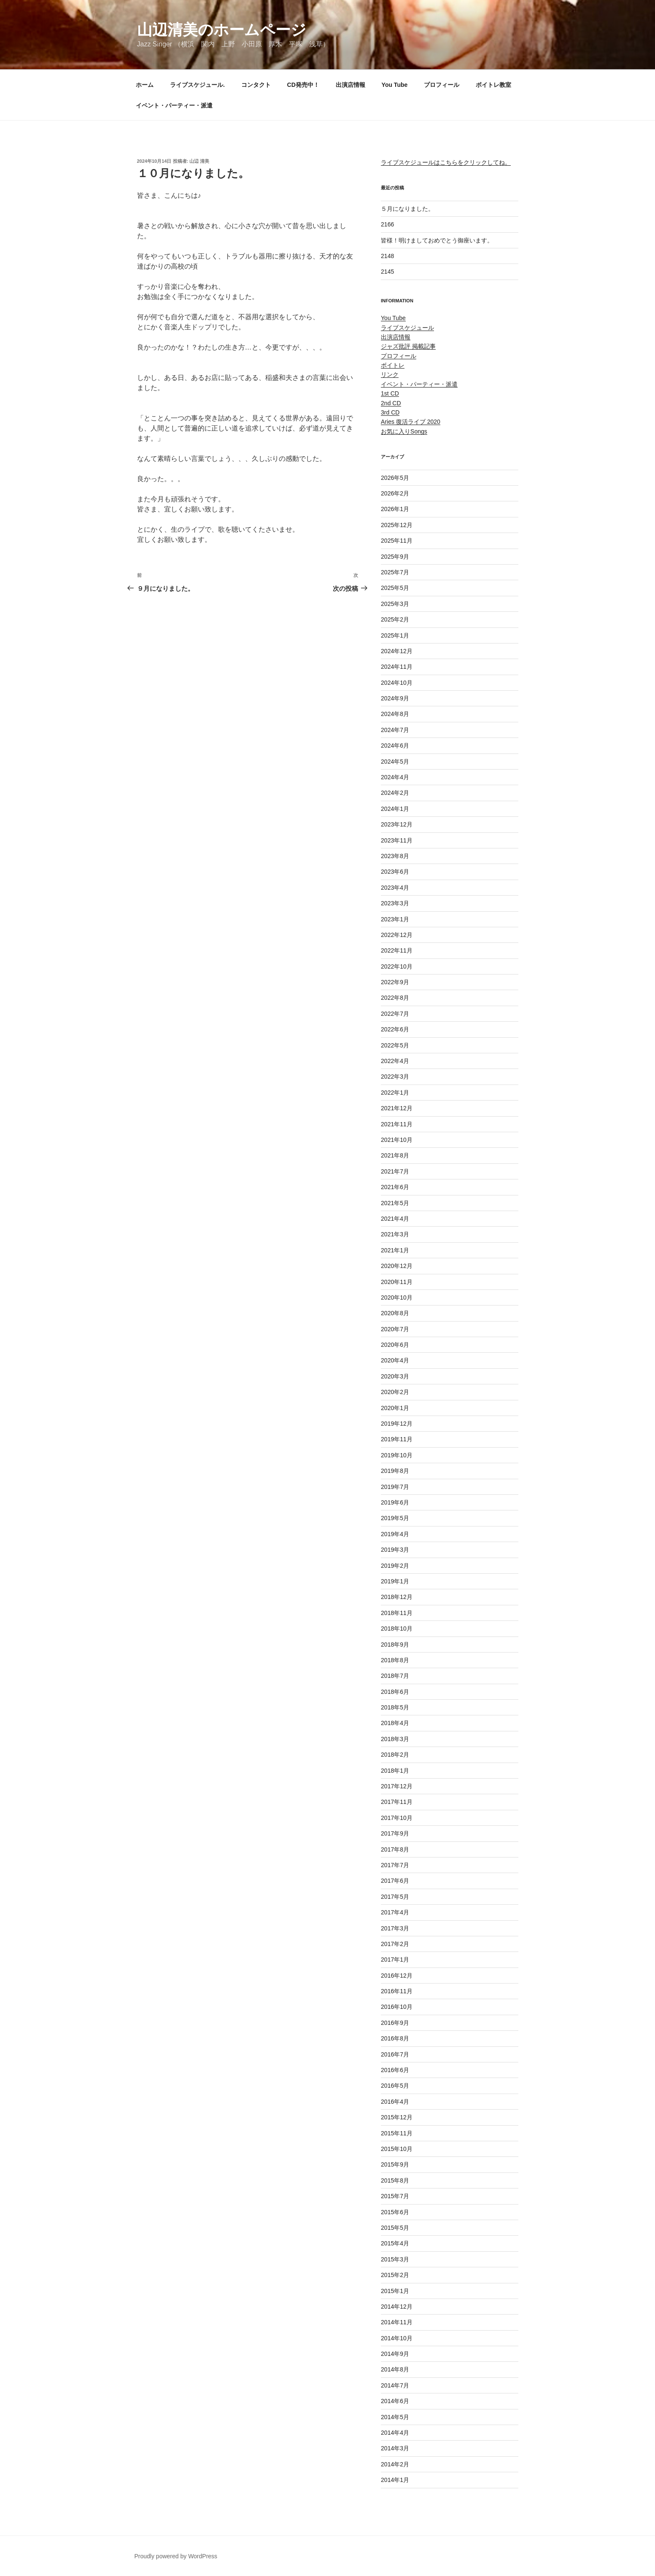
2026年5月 (395, 477)
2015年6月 (395, 2212)
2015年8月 (395, 2180)
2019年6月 (395, 1502)
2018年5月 (395, 1707)
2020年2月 (395, 1392)
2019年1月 (395, 1581)
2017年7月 (395, 1865)
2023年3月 (395, 903)
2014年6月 (395, 2401)
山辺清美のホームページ (221, 29)
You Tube (395, 84)
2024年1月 (395, 808)
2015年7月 (395, 2196)
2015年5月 (395, 2227)
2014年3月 (395, 2448)
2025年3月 (395, 603)
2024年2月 (395, 792)
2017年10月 (396, 1817)
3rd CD (390, 412)
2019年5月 (395, 1518)
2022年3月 (395, 1076)
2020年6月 (395, 1344)
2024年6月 (395, 745)
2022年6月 (395, 1029)
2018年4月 (395, 1723)
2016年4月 (395, 2101)
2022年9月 (395, 982)
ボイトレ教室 (493, 84)
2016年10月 (396, 2006)
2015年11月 (396, 2133)
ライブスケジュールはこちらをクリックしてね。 (446, 162)
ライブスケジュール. (197, 84)
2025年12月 (396, 525)
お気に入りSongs (404, 431)
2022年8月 (395, 997)
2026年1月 (395, 509)
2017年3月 (395, 1928)
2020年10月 (396, 1297)
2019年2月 (395, 1565)
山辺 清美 (199, 161)
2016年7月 (395, 2054)
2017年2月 (395, 1944)
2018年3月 (395, 1739)
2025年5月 (395, 587)
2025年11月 (396, 540)
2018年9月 (395, 1644)
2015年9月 (395, 2164)
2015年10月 (396, 2148)
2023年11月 (396, 840)
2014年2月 (395, 2464)
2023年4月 (395, 887)
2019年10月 (396, 1455)
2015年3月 (395, 2259)
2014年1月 (395, 2479)
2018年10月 (396, 1628)
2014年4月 (395, 2432)
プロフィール (441, 84)
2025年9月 (395, 556)
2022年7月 (395, 1013)
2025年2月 (395, 619)
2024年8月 (395, 714)
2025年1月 (395, 635)
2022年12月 (396, 934)
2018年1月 (395, 1770)
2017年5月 (395, 1896)
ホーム (145, 84)
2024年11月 (396, 666)
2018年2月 (395, 1754)
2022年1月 (395, 1092)
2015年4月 (395, 2243)
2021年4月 (395, 1218)
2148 (387, 256)
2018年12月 (396, 1597)
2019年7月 (395, 1486)
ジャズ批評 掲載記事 (408, 346)
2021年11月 (396, 1124)
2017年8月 (395, 1849)
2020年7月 (395, 1329)
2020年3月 (395, 1376)
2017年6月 (395, 1880)
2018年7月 (395, 1675)
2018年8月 (395, 1660)
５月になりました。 (407, 208)
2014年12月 (396, 2306)
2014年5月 (395, 2417)
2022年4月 (395, 1061)
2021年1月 (395, 1250)
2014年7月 (395, 2385)
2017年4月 (395, 1912)
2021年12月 (396, 1108)
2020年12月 (396, 1265)
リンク (390, 374)
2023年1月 (395, 919)
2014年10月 (396, 2338)
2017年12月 (396, 1786)
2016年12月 (396, 1975)
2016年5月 (395, 2085)
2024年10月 (396, 682)
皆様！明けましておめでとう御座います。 (437, 240)
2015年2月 (395, 2275)
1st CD (390, 393)
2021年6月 (395, 1187)
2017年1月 (395, 1959)
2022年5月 (395, 1045)
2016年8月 (395, 2038)
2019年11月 (396, 1439)
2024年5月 (395, 761)
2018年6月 (395, 1691)
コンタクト (256, 84)
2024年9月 (395, 698)
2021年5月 (395, 1203)
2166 (387, 224)
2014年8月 (395, 2369)
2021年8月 (395, 1155)
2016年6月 (395, 2070)
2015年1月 (395, 2291)
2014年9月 (395, 2353)
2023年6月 (395, 871)
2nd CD (391, 403)
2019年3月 (395, 1549)
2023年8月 (395, 856)
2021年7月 (395, 1171)
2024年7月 (395, 730)
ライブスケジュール (407, 327)
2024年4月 (395, 777)
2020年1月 (395, 1408)
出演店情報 (350, 84)
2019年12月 (396, 1423)
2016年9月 (395, 2022)
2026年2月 (395, 493)
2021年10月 (396, 1139)
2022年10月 (396, 966)
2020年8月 (395, 1313)
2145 (387, 271)
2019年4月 (395, 1534)
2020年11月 (396, 1282)
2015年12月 (396, 2117)
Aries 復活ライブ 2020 (410, 421)
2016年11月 (396, 1991)
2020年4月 (395, 1360)
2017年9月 (395, 1833)
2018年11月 (396, 1613)
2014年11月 (396, 2322)
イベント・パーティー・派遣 (174, 105)
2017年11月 (396, 1801)
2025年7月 (395, 572)
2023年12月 (396, 824)
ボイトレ (392, 365)
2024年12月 (396, 651)
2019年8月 (395, 1470)
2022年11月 (396, 950)
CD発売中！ (303, 84)
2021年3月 (395, 1234)
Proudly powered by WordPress (176, 2556)
